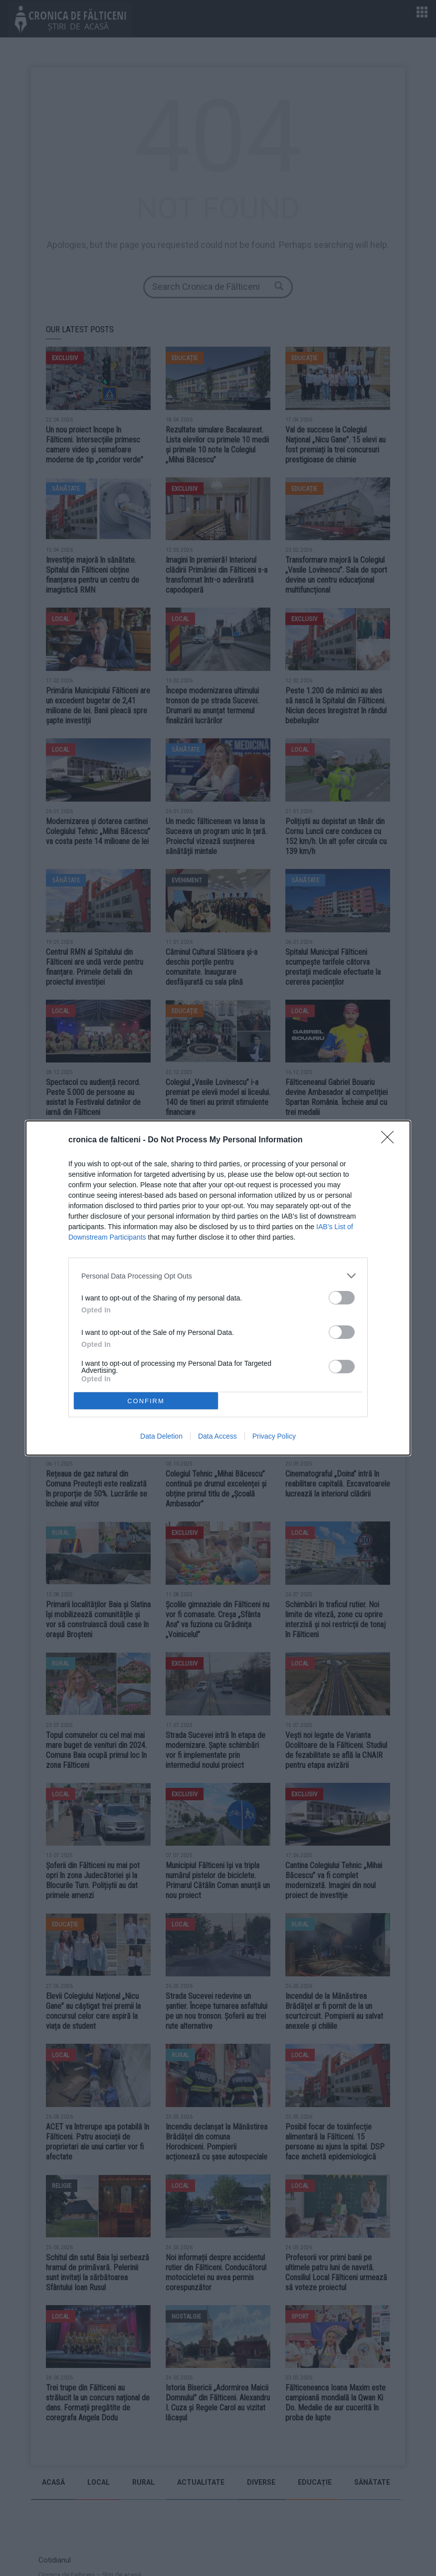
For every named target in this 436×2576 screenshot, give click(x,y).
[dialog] (218, 1288)
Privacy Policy (274, 1436)
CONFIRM (146, 1401)
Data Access (217, 1436)
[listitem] (218, 1276)
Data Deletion (161, 1436)
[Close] (390, 1140)
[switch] (342, 1297)
